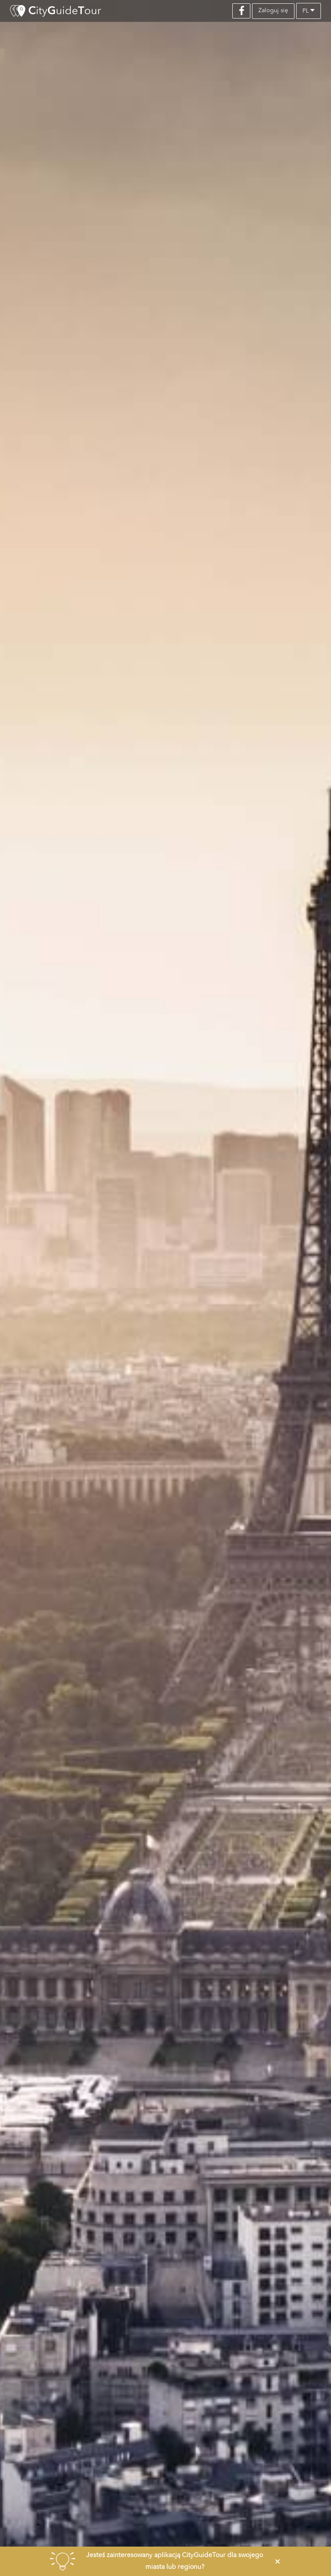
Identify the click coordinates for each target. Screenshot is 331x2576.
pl (308, 10)
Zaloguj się (273, 10)
